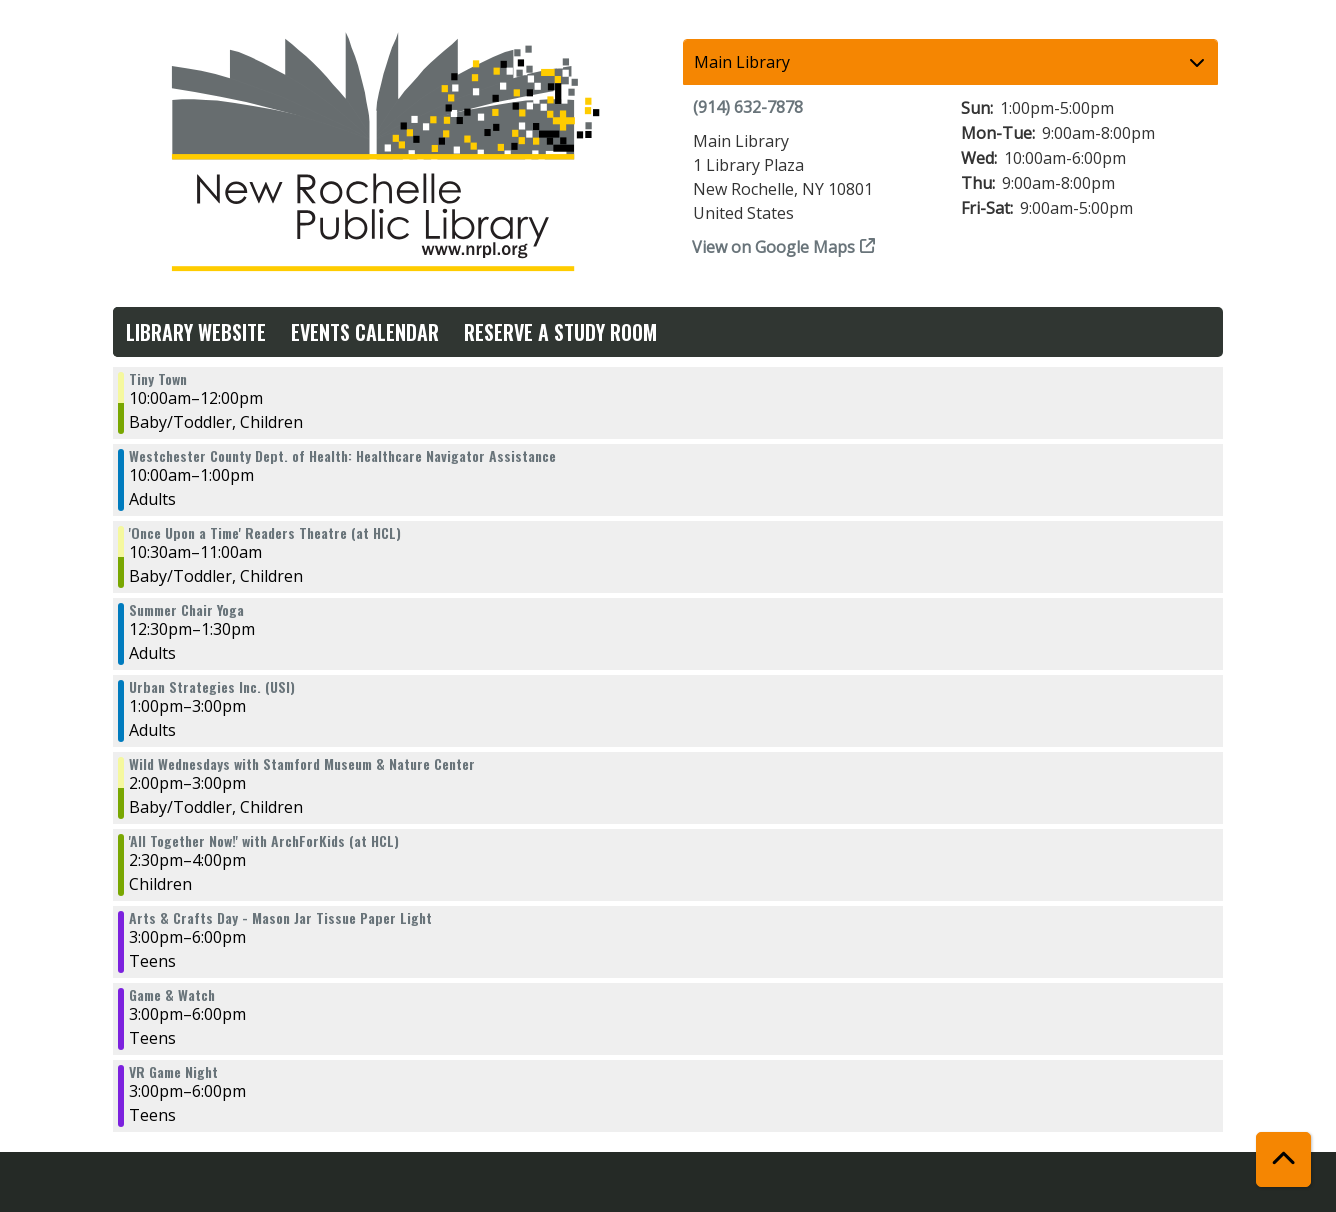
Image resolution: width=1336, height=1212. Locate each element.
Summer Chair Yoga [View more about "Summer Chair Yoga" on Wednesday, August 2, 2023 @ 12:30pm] (186, 610)
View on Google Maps (774, 247)
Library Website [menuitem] (196, 332)
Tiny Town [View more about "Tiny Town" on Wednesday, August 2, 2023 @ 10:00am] (158, 379)
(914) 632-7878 (748, 107)
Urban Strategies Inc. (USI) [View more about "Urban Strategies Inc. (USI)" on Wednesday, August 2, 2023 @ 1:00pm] (212, 687)
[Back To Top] (1283, 1159)
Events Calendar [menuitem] (365, 332)
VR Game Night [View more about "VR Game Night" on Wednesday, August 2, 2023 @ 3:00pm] (173, 1072)
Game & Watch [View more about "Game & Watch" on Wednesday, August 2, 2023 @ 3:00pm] (172, 995)
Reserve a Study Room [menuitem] (560, 332)
